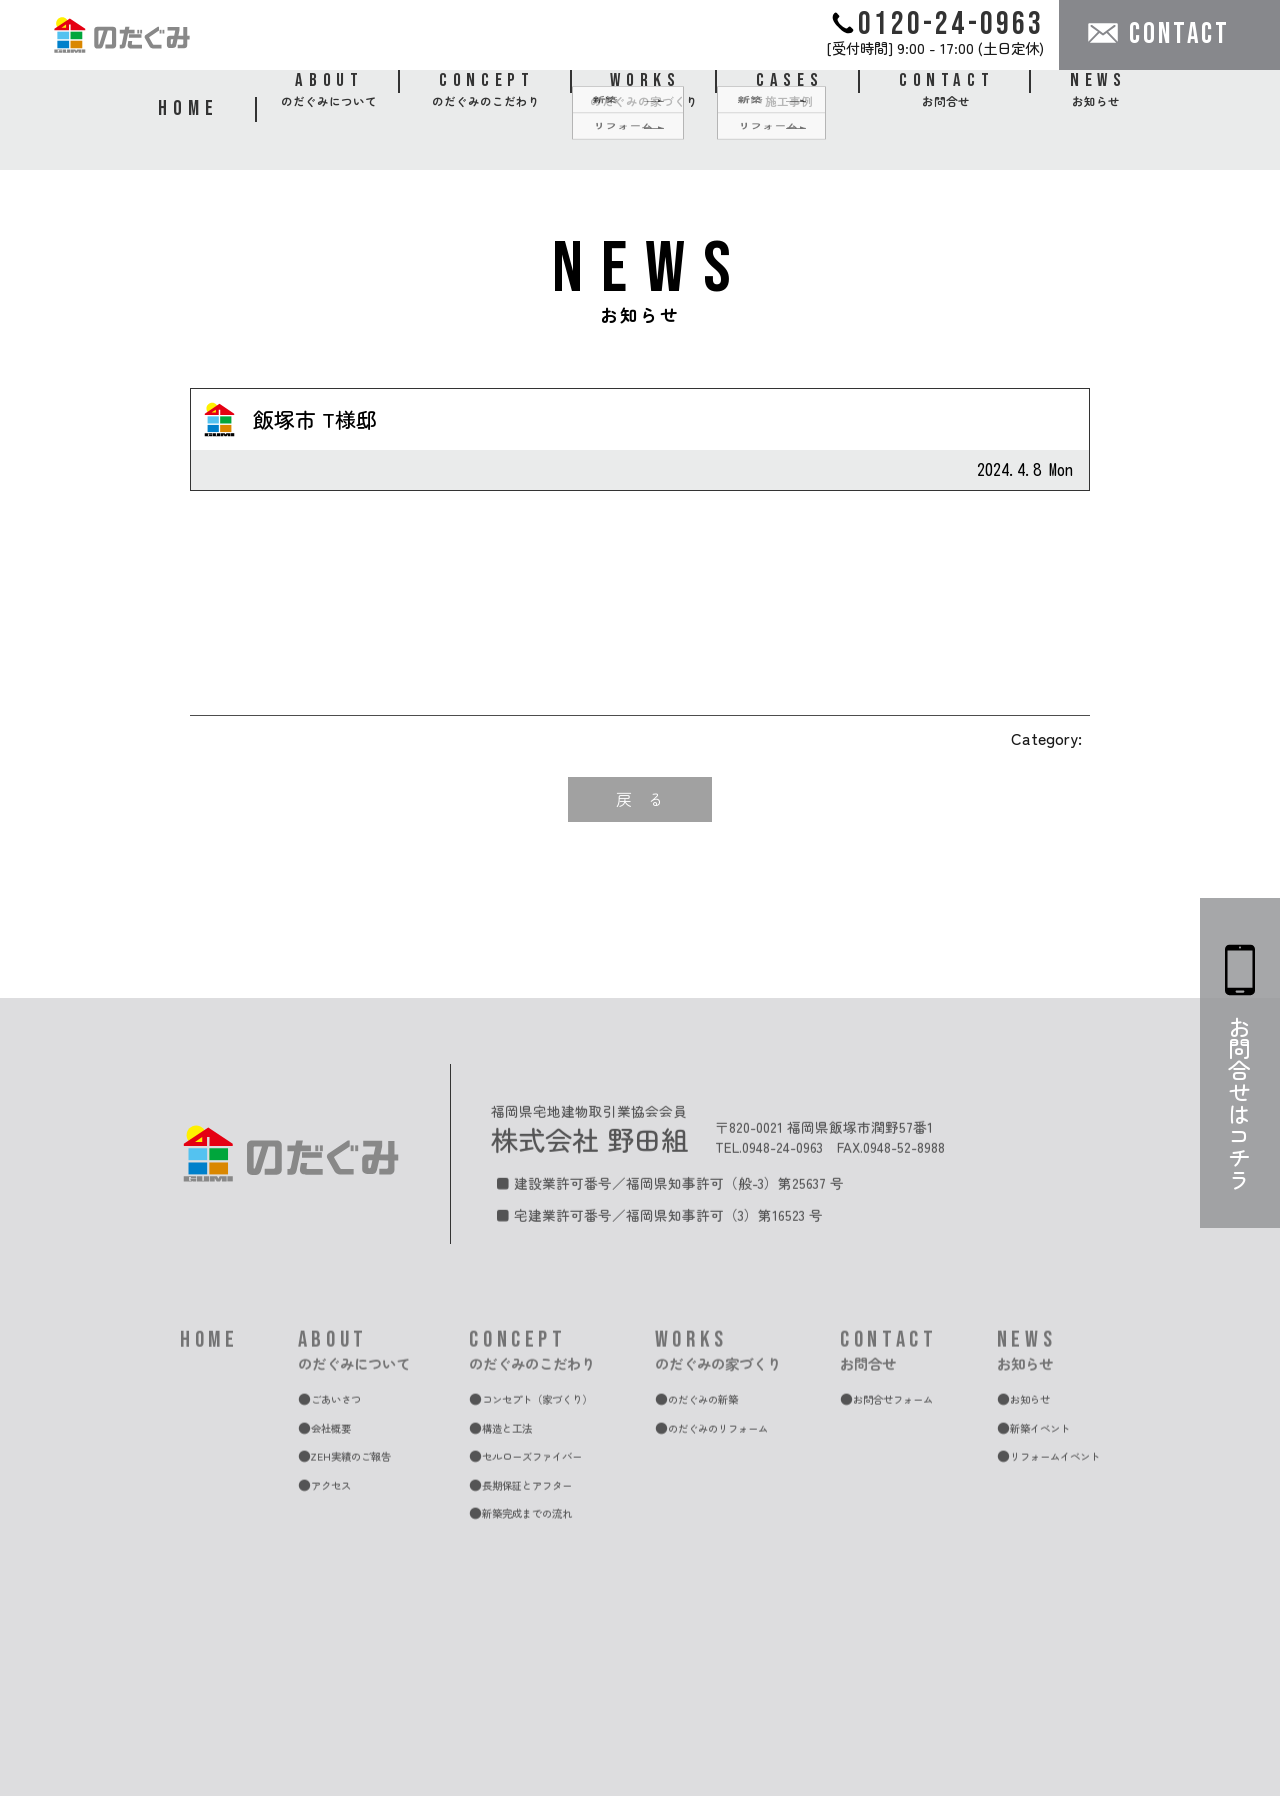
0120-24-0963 (938, 23)
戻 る (640, 799)
